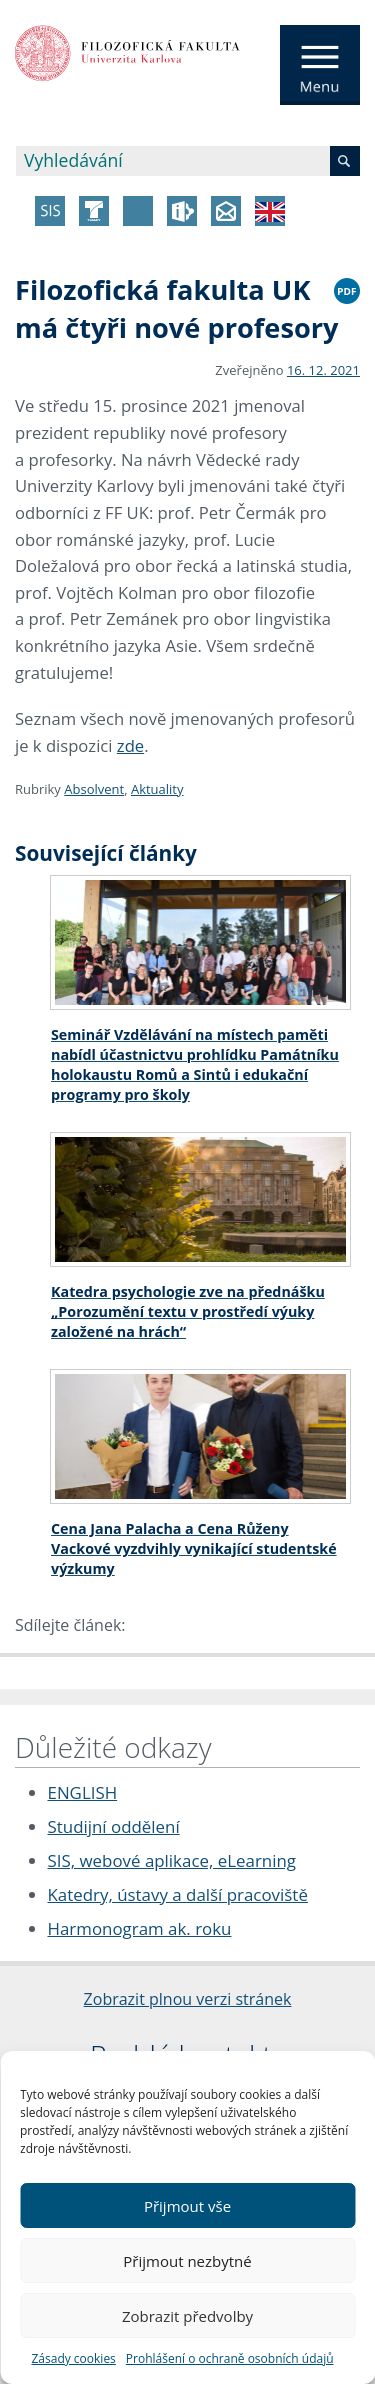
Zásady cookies (73, 2358)
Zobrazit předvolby (187, 2316)
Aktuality (157, 789)
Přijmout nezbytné (187, 2261)
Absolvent (94, 789)
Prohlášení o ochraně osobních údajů (230, 2358)
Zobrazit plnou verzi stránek (188, 1999)
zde (130, 745)
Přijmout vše (187, 2206)
